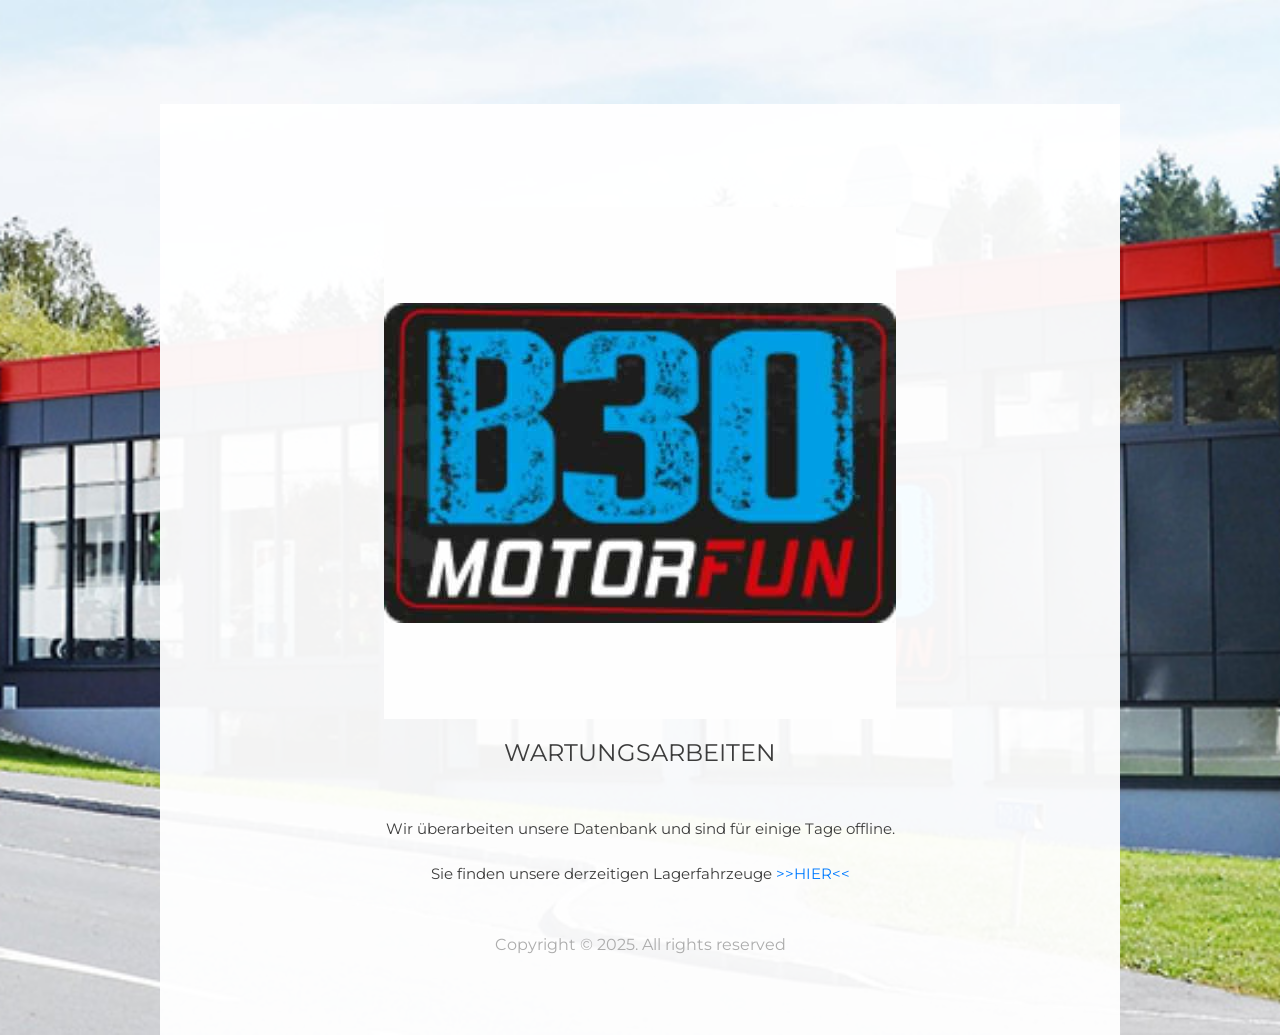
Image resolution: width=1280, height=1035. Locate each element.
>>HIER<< (813, 873)
